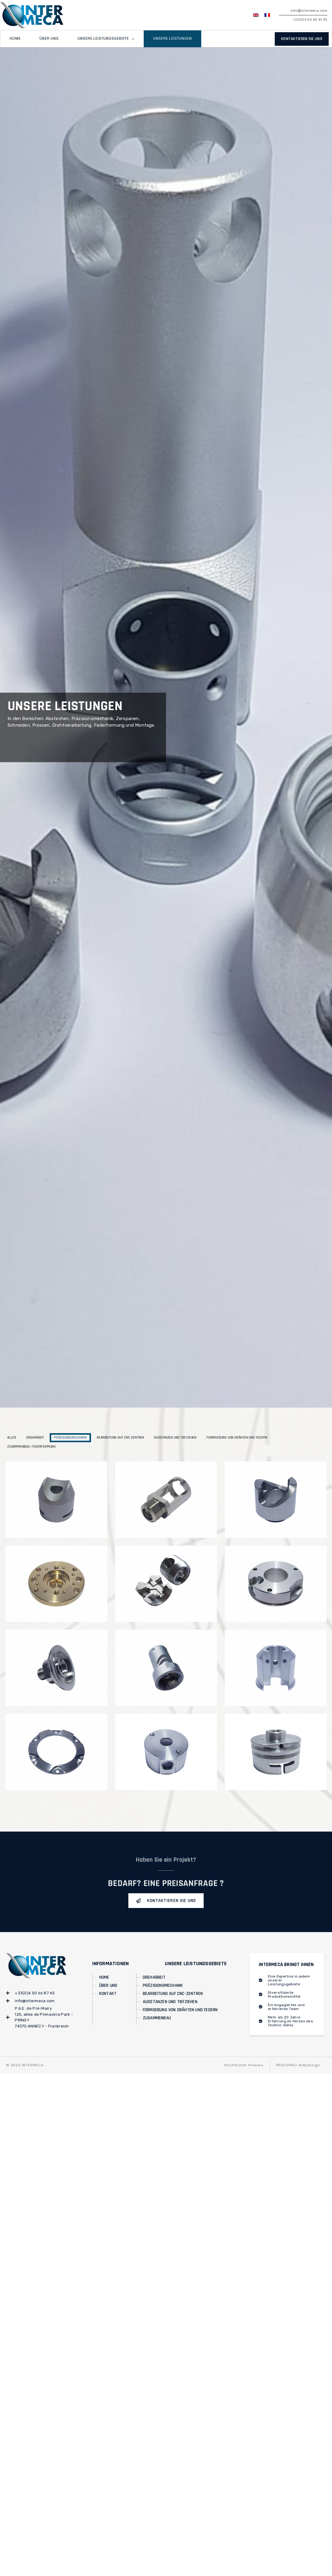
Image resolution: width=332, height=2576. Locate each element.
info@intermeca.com (309, 10)
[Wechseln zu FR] (267, 15)
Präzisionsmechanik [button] (70, 1437)
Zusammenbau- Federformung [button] (31, 1446)
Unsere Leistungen (172, 38)
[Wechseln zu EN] (256, 15)
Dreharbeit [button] (35, 1437)
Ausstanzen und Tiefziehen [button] (175, 1437)
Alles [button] (11, 1437)
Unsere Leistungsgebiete (105, 39)
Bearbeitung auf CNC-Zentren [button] (120, 1437)
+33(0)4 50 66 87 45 (310, 19)
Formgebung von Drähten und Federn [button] (236, 1437)
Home (15, 38)
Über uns (49, 38)
